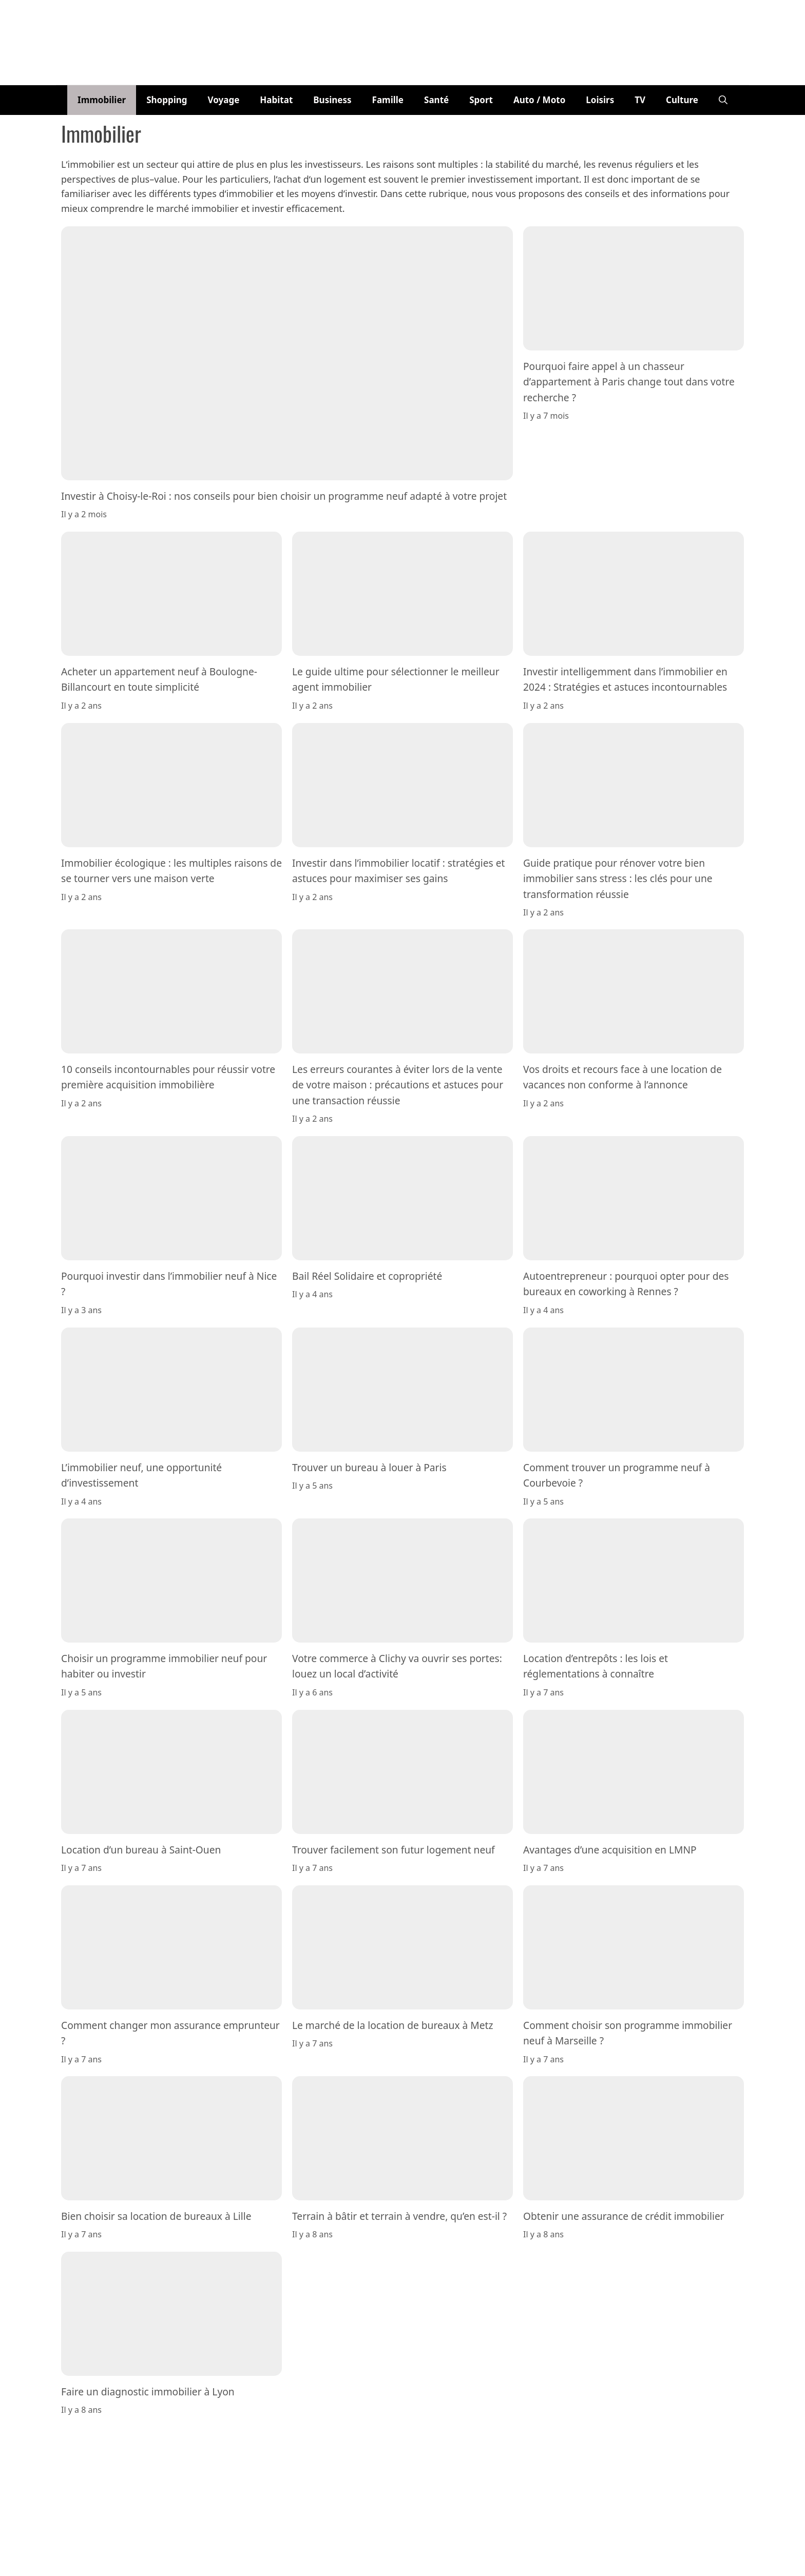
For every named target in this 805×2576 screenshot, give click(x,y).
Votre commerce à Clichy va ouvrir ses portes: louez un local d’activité (397, 1666)
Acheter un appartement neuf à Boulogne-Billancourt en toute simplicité (159, 679)
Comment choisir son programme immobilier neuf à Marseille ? (627, 2032)
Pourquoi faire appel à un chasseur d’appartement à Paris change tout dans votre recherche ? (629, 381)
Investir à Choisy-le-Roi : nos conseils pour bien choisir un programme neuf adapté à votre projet (284, 496)
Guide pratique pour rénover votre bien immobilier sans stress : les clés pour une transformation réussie (618, 878)
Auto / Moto (539, 100)
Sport (481, 100)
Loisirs (600, 100)
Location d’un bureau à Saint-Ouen (141, 1849)
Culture (682, 100)
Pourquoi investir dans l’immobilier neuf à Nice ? (169, 1283)
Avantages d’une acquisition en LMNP (610, 1849)
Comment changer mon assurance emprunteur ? (170, 2032)
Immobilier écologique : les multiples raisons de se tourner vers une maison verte (171, 870)
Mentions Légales (450, 2438)
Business (332, 100)
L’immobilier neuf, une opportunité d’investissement (141, 1475)
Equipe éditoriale (350, 2438)
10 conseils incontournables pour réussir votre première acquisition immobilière (168, 1076)
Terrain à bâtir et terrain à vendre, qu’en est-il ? (399, 2216)
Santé (436, 100)
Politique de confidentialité (533, 2438)
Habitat (276, 100)
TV (640, 100)
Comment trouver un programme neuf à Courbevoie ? (616, 1475)
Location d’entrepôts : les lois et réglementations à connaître (595, 1666)
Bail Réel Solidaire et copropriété (367, 1276)
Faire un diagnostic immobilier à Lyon (148, 2391)
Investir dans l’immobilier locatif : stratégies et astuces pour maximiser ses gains (398, 870)
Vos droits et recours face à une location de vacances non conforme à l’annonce (622, 1076)
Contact (400, 2438)
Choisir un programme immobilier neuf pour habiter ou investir (164, 1666)
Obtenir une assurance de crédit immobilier (623, 2216)
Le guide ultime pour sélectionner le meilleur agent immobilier (396, 679)
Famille (388, 100)
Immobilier (102, 100)
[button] (723, 100)
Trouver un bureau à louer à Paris (369, 1467)
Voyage (224, 100)
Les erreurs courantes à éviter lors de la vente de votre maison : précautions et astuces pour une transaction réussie (397, 1084)
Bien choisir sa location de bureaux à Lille (156, 2216)
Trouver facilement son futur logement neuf (393, 1849)
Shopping (166, 100)
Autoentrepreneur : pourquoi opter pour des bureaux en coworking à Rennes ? (626, 1283)
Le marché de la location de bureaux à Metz (392, 2025)
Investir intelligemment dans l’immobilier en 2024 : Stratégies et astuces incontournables (625, 679)
